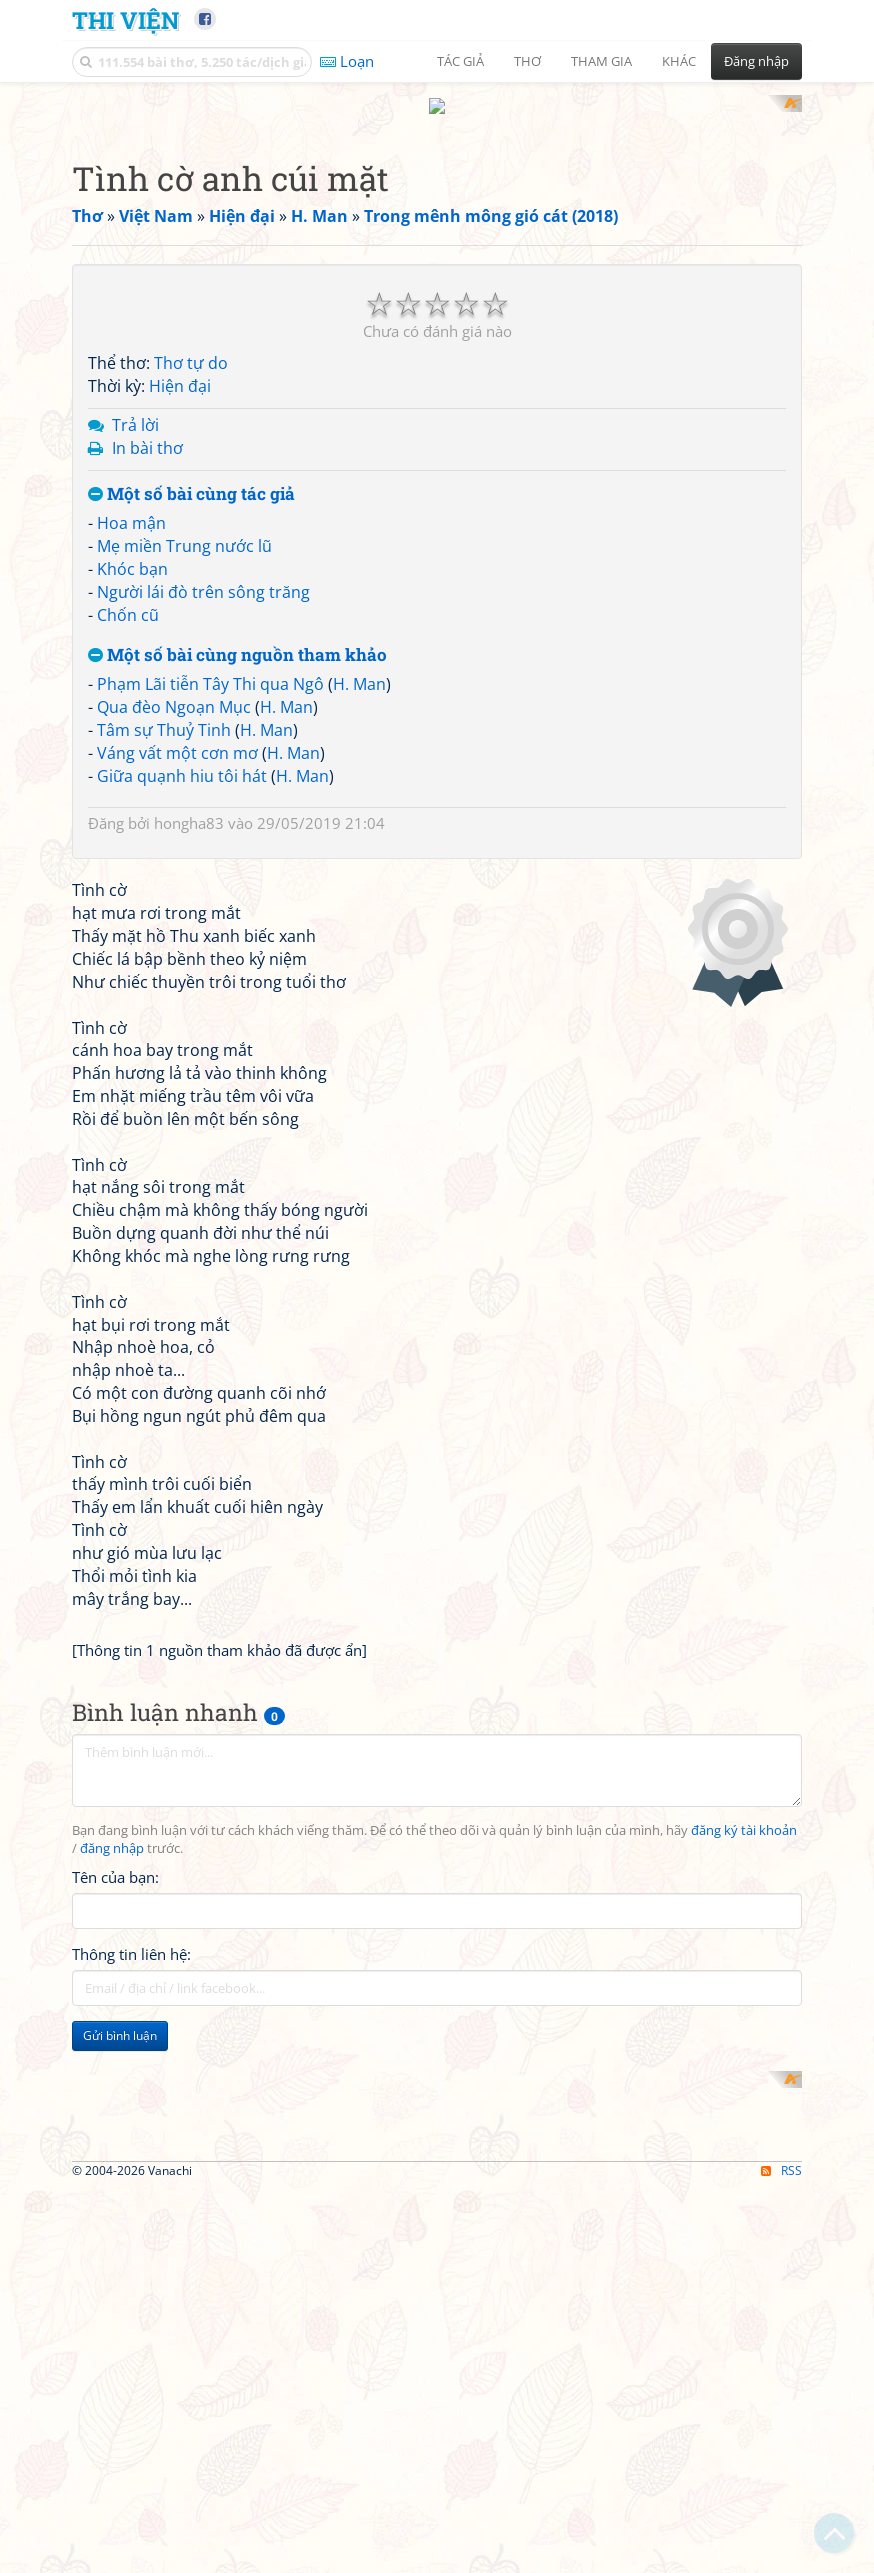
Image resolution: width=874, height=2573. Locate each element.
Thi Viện (125, 19)
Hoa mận (131, 785)
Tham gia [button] (601, 61)
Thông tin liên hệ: (131, 2496)
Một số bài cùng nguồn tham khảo (237, 916)
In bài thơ (147, 709)
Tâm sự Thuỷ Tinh (164, 991)
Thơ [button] (527, 61)
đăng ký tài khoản (744, 2372)
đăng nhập (112, 2390)
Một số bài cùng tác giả (191, 755)
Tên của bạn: (115, 2419)
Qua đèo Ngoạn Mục (174, 969)
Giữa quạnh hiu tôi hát (182, 1037)
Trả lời (135, 686)
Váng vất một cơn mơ (177, 1014)
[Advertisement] (437, 235)
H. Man (359, 946)
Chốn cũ (128, 876)
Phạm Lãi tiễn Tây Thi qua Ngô (210, 946)
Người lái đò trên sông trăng (203, 853)
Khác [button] (679, 61)
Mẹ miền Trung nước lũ (184, 808)
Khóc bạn (132, 830)
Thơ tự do (191, 625)
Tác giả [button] (460, 61)
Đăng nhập (756, 61)
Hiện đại (180, 648)
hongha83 (189, 1085)
